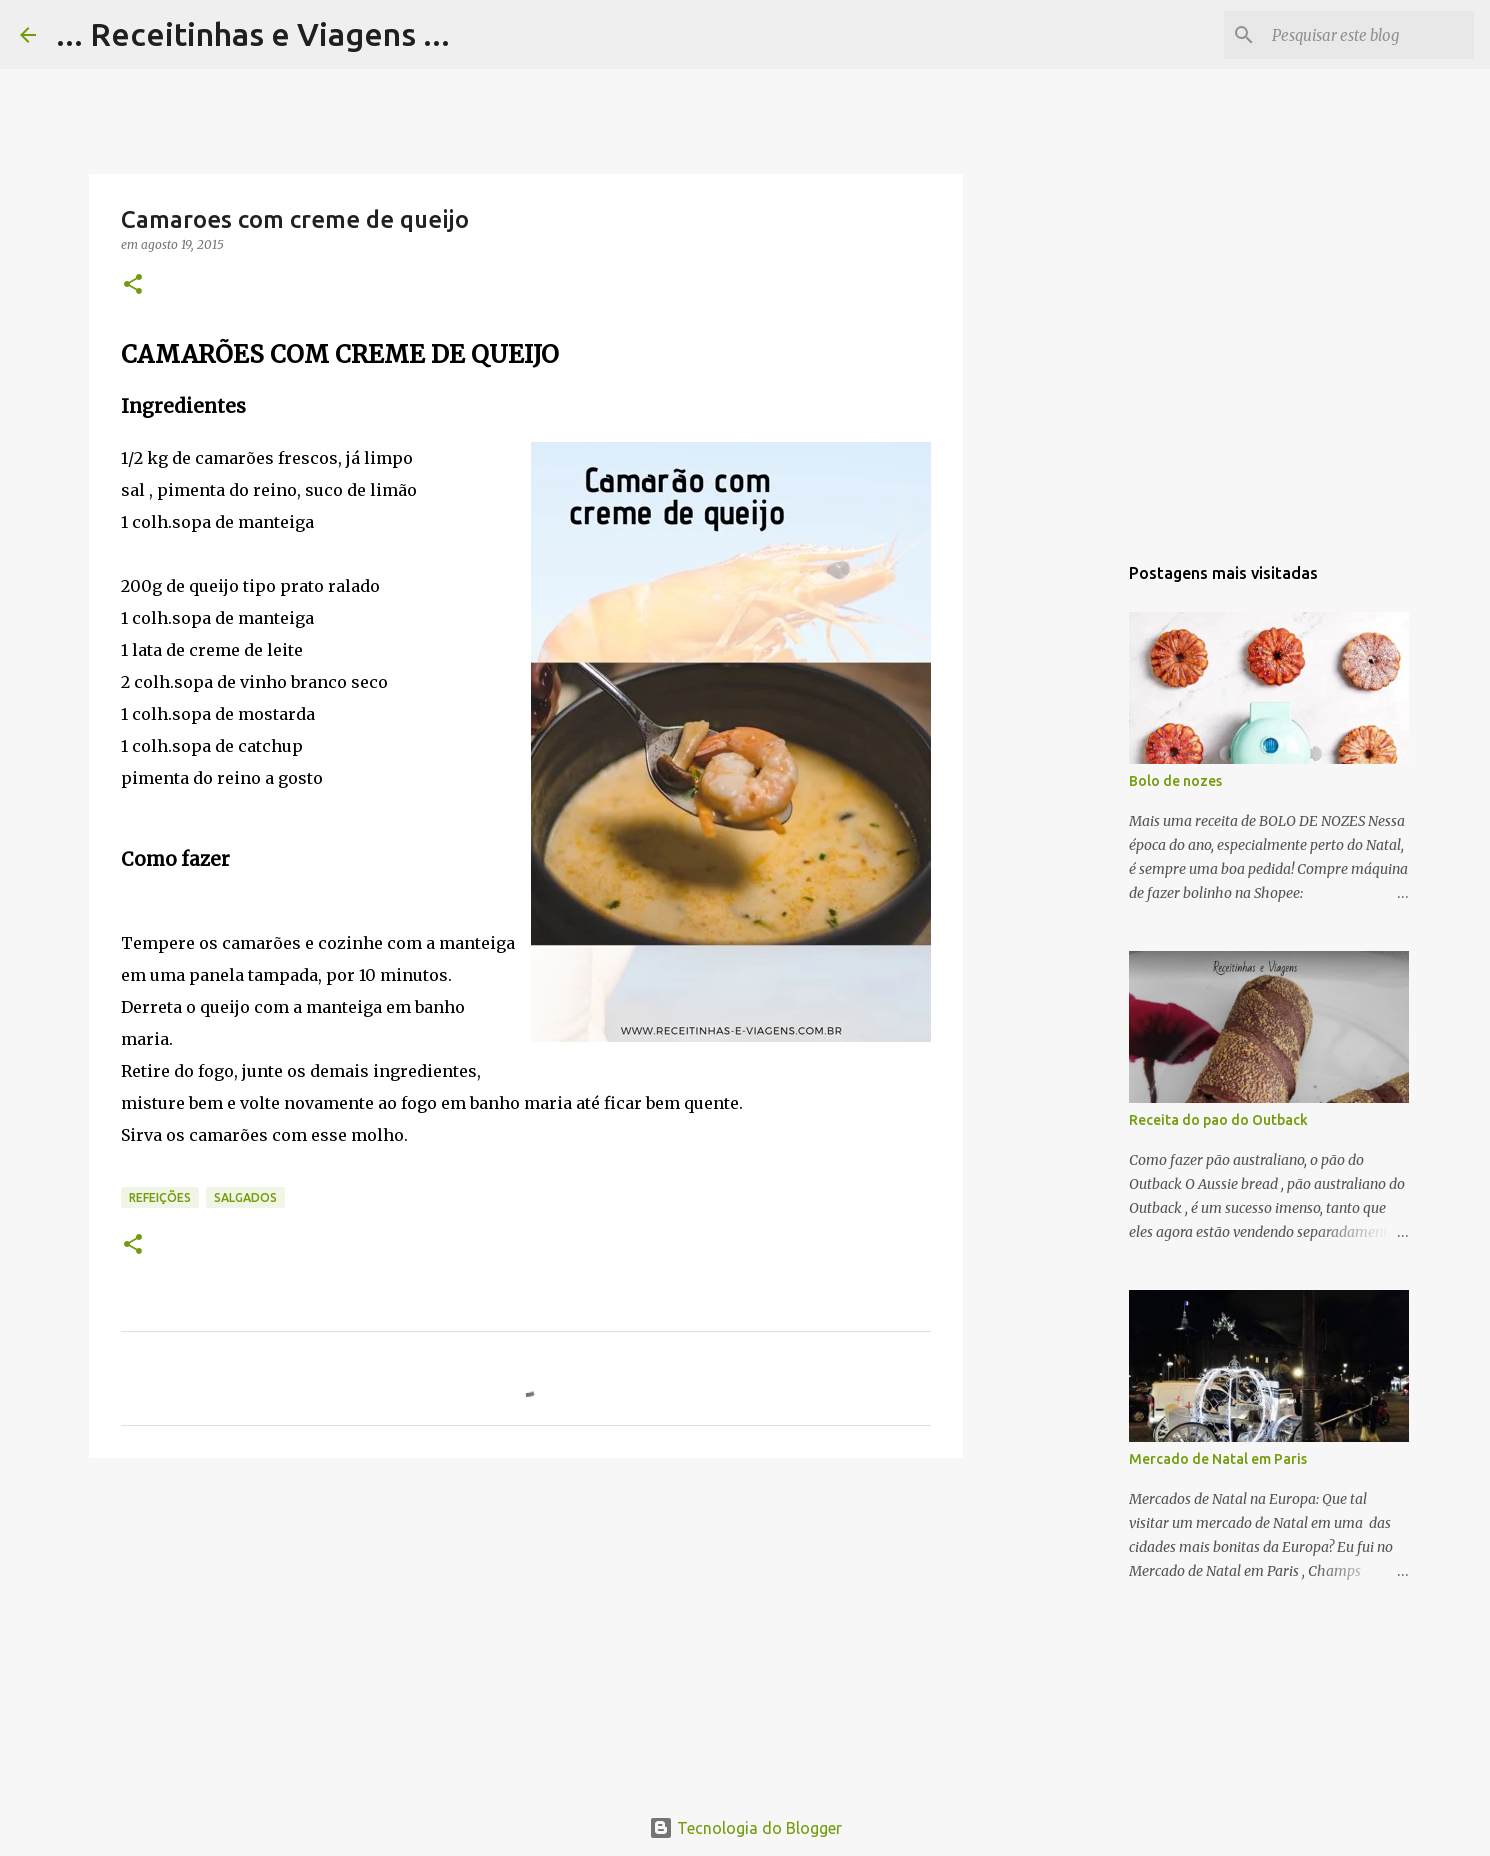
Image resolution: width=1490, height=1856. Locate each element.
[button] (133, 285)
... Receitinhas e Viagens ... (253, 34)
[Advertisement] (526, 1628)
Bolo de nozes (1175, 781)
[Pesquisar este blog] (1369, 35)
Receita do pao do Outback (1218, 1120)
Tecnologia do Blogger (745, 1828)
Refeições (160, 1197)
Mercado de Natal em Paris (1218, 1459)
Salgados (245, 1197)
